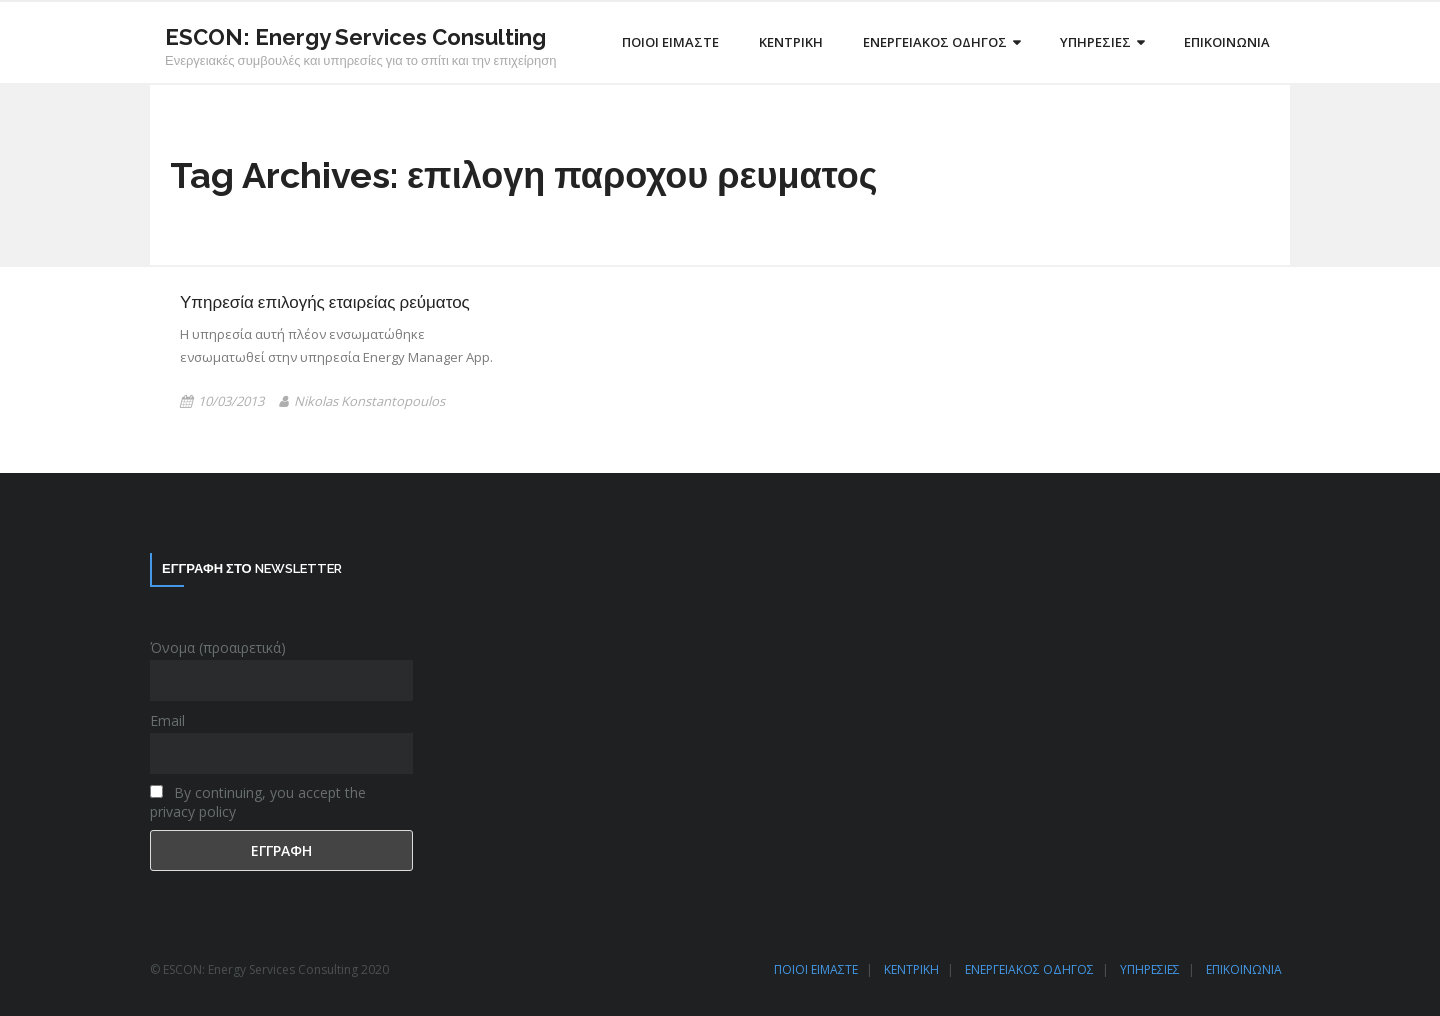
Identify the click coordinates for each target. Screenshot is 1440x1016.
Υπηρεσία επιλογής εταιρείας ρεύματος (325, 302)
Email (167, 720)
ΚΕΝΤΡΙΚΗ (911, 969)
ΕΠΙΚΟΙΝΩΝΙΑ (1244, 969)
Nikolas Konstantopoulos (369, 401)
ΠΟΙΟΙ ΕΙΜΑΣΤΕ (816, 969)
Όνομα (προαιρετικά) (218, 647)
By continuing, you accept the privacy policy (258, 802)
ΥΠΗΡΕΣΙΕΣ (1150, 969)
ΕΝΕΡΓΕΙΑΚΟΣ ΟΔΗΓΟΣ (1029, 969)
